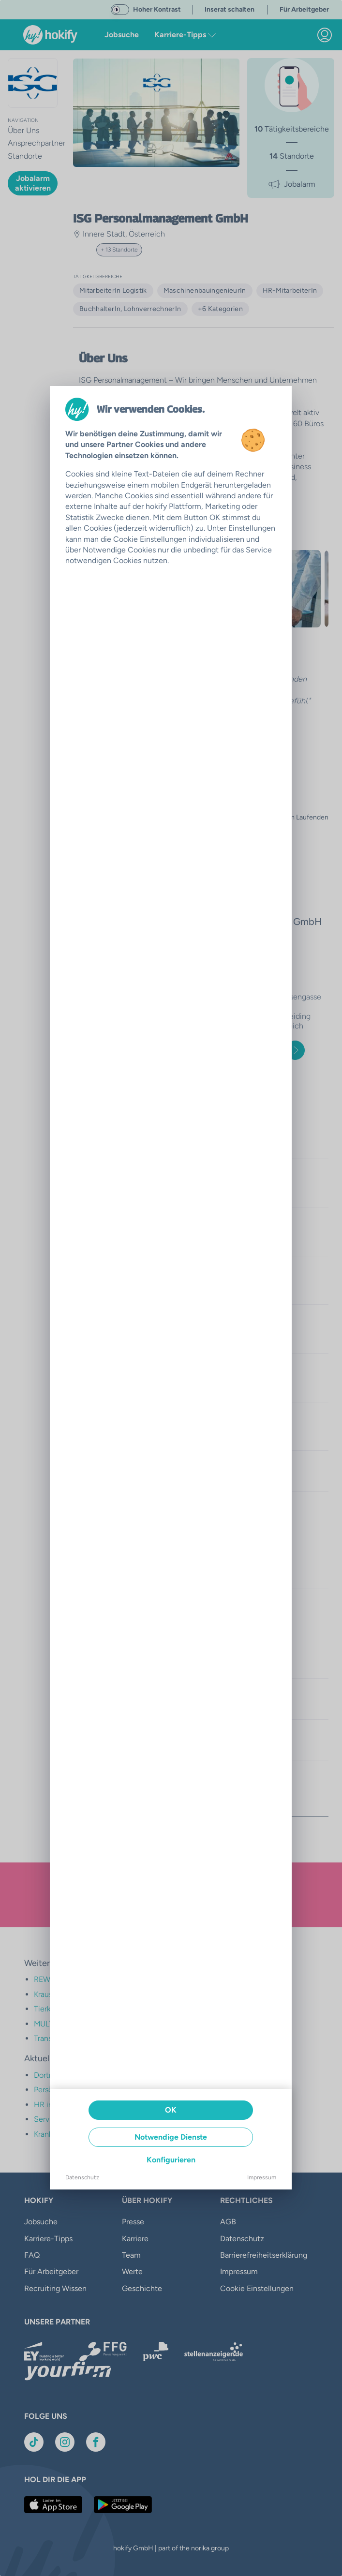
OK (171, 2109)
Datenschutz (82, 2177)
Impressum (261, 2177)
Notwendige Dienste (170, 2137)
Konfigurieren (171, 2159)
